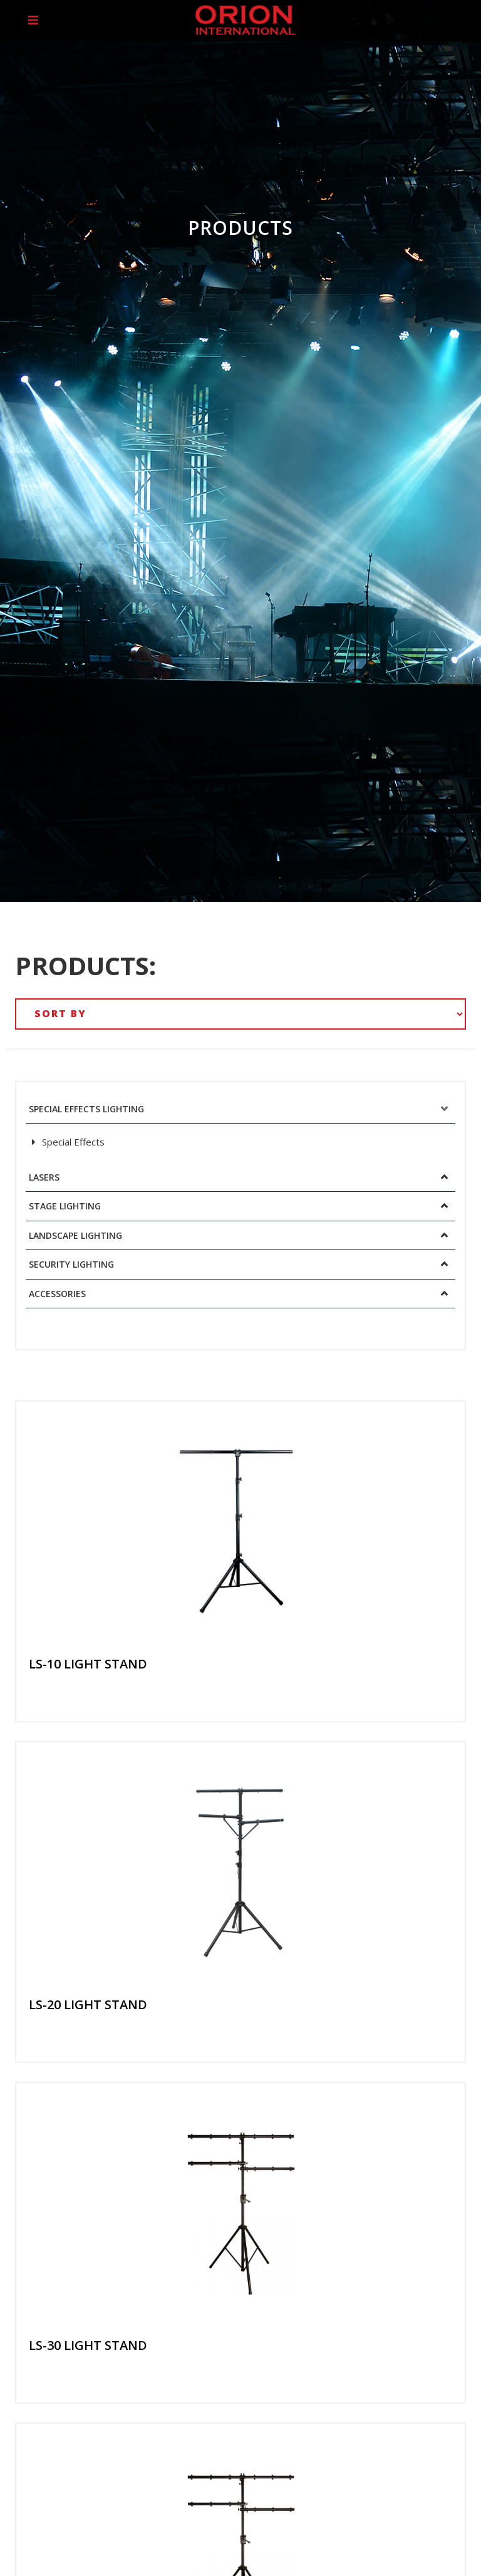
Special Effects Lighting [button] (86, 1109)
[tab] (240, 1109)
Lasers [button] (44, 1177)
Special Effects (68, 1141)
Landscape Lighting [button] (75, 1235)
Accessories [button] (57, 1294)
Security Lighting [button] (71, 1264)
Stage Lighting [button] (65, 1206)
